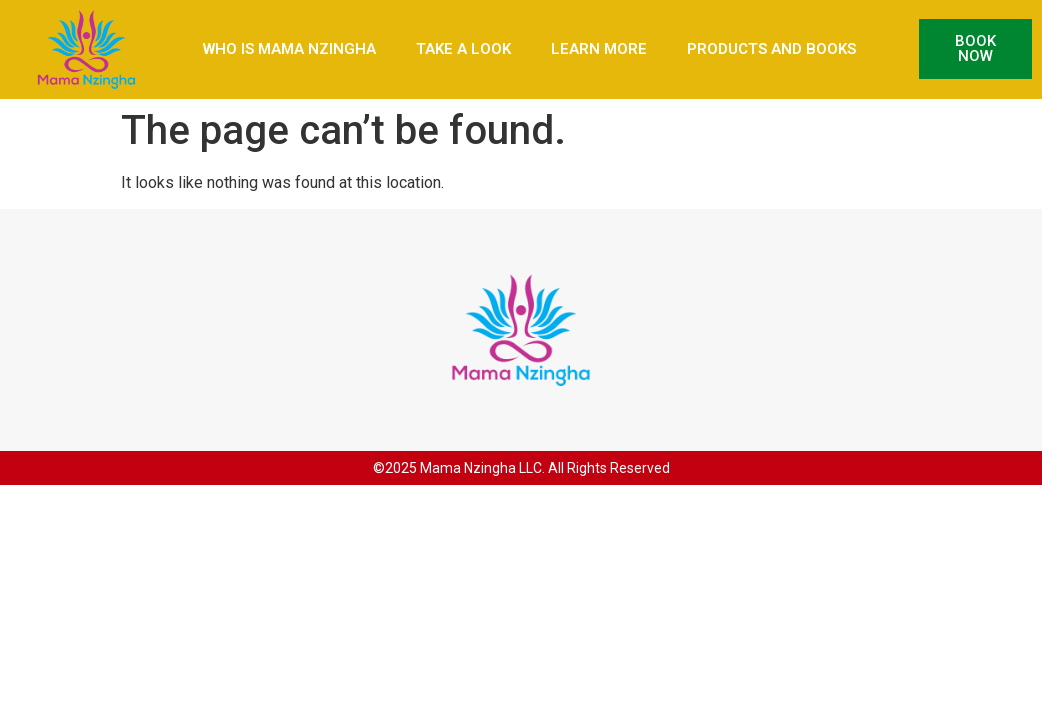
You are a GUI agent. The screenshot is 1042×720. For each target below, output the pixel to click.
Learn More (599, 49)
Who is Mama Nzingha (289, 49)
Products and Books (771, 49)
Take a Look (463, 49)
